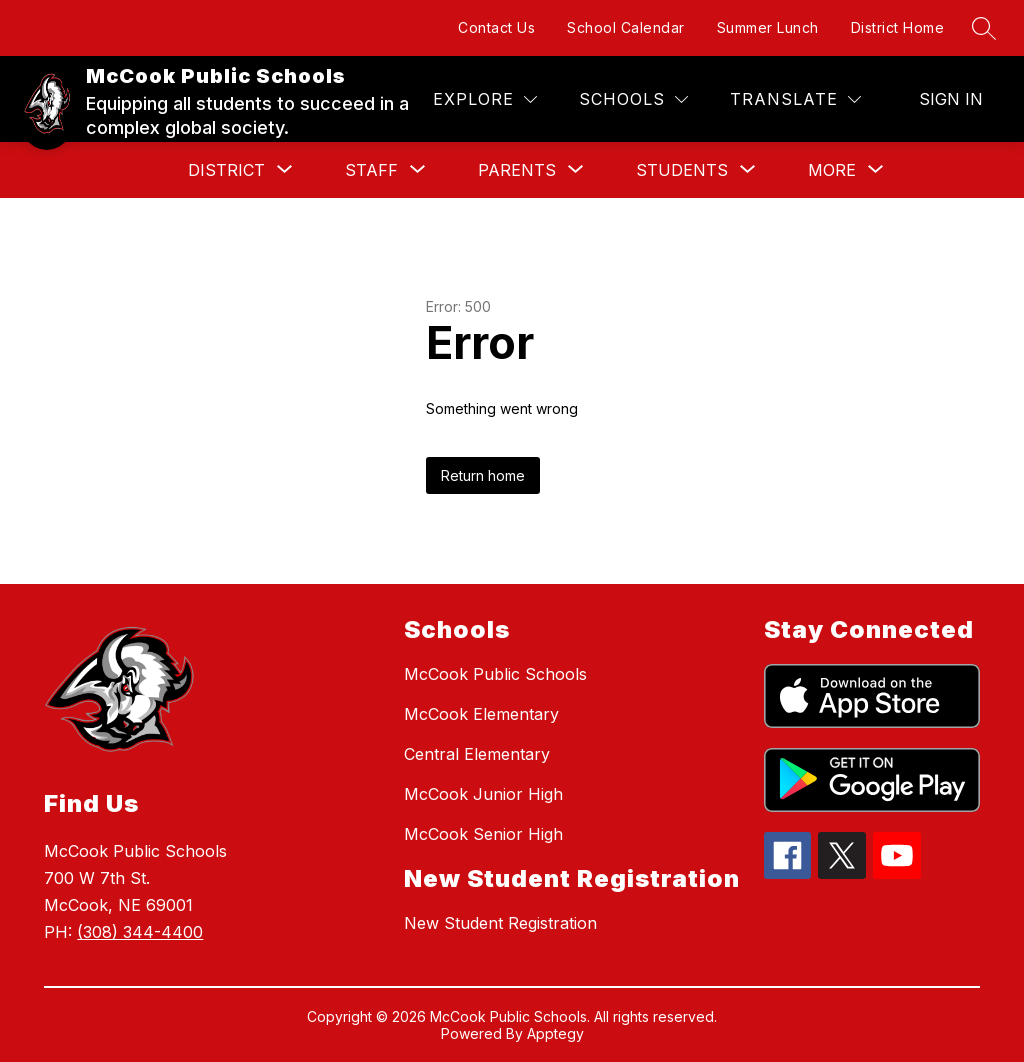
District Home (898, 27)
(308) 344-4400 (140, 932)
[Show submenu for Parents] (517, 170)
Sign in (951, 99)
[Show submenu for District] (226, 170)
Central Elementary (477, 754)
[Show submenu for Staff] (371, 170)
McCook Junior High (483, 794)
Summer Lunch (768, 27)
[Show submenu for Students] (682, 170)
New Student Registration (500, 923)
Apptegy (555, 1033)
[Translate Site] (795, 99)
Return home (483, 475)
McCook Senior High (483, 834)
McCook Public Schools (495, 674)
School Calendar (626, 27)
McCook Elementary (481, 714)
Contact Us (496, 27)
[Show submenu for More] (832, 170)
